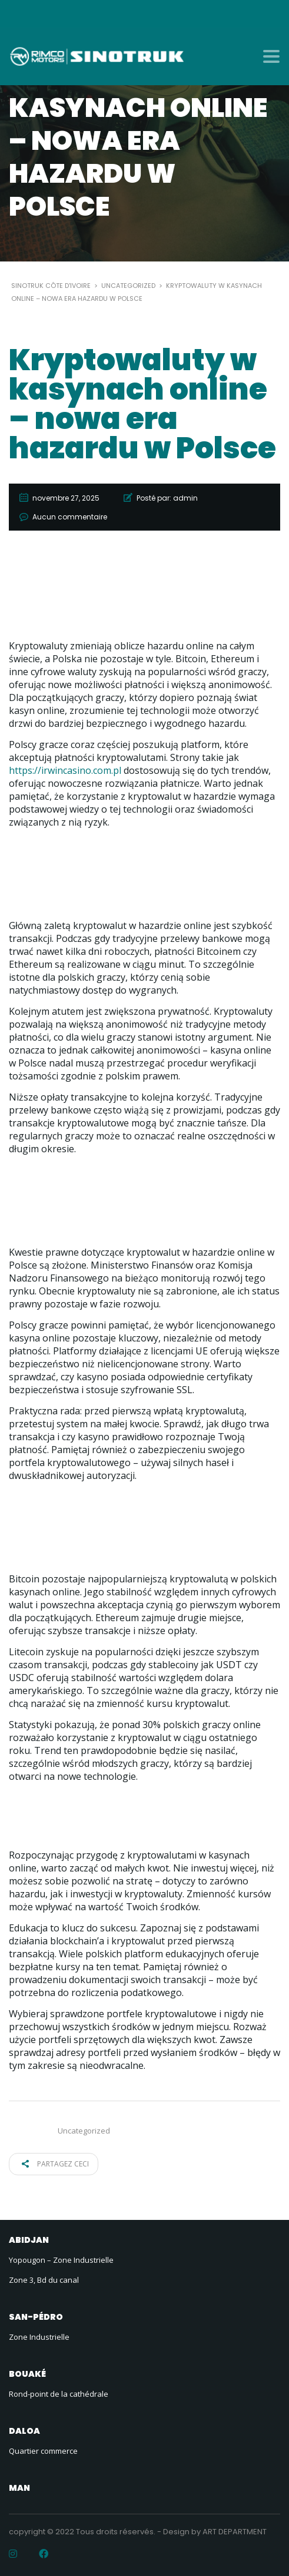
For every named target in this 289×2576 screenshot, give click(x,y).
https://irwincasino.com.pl (65, 770)
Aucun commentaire (69, 517)
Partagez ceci (55, 2164)
